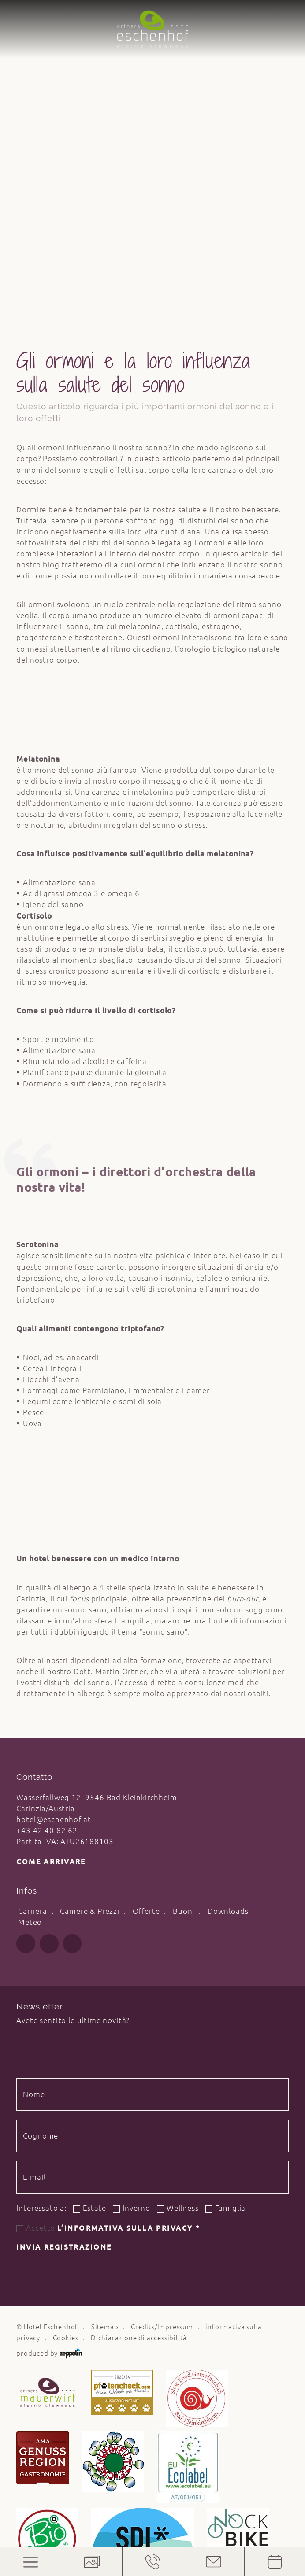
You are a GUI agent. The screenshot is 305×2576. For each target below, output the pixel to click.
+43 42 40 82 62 (47, 1525)
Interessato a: (41, 1903)
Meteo (30, 1617)
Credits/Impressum (162, 2022)
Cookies (65, 2033)
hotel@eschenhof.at (53, 1514)
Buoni (183, 1606)
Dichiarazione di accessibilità (139, 2033)
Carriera (32, 1606)
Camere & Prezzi (89, 1606)
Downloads (228, 1606)
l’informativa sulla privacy (128, 1923)
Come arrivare (51, 1556)
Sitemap (105, 2022)
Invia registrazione (64, 1942)
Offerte (146, 1606)
